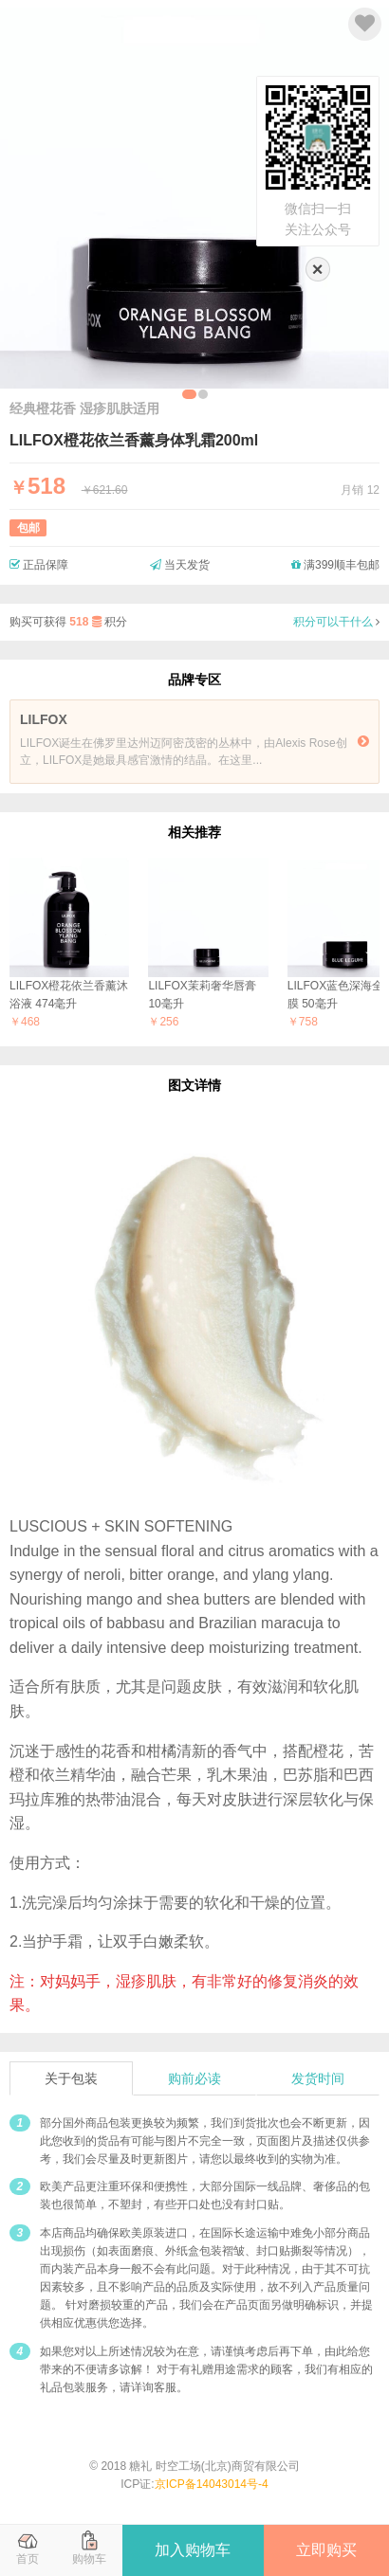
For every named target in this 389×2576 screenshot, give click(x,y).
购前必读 (194, 2078)
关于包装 (71, 2078)
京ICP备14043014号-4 (212, 2484)
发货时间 (317, 2078)
